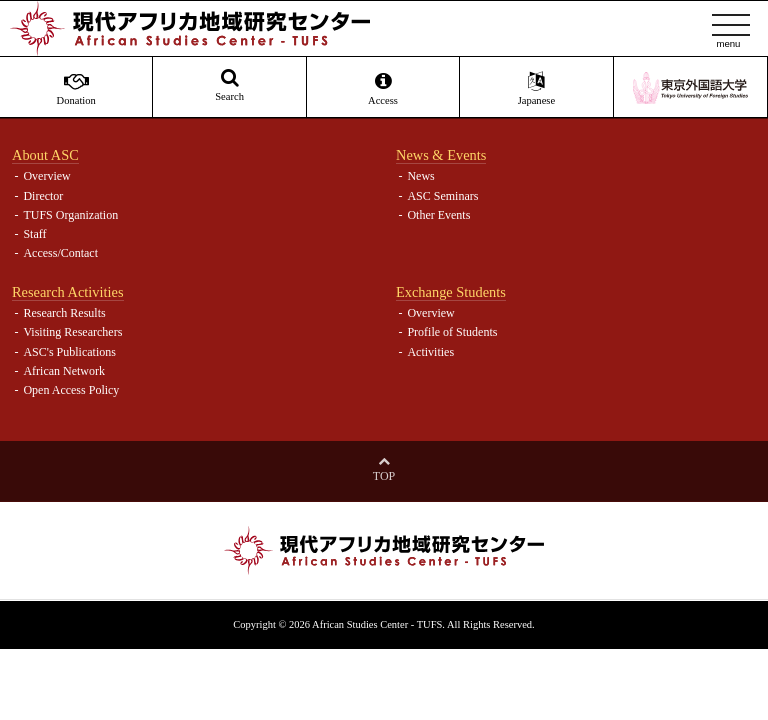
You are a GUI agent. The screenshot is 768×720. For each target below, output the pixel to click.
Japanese (536, 89)
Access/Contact (60, 253)
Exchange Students (451, 292)
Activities (430, 352)
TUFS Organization (70, 215)
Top (384, 476)
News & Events (441, 155)
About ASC (45, 155)
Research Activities (68, 292)
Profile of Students (452, 332)
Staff (34, 234)
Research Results (64, 313)
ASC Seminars (442, 196)
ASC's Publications (69, 352)
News (420, 176)
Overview (46, 176)
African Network (64, 371)
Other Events (438, 215)
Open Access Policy (71, 390)
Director (43, 196)
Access (383, 89)
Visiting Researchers (72, 332)
